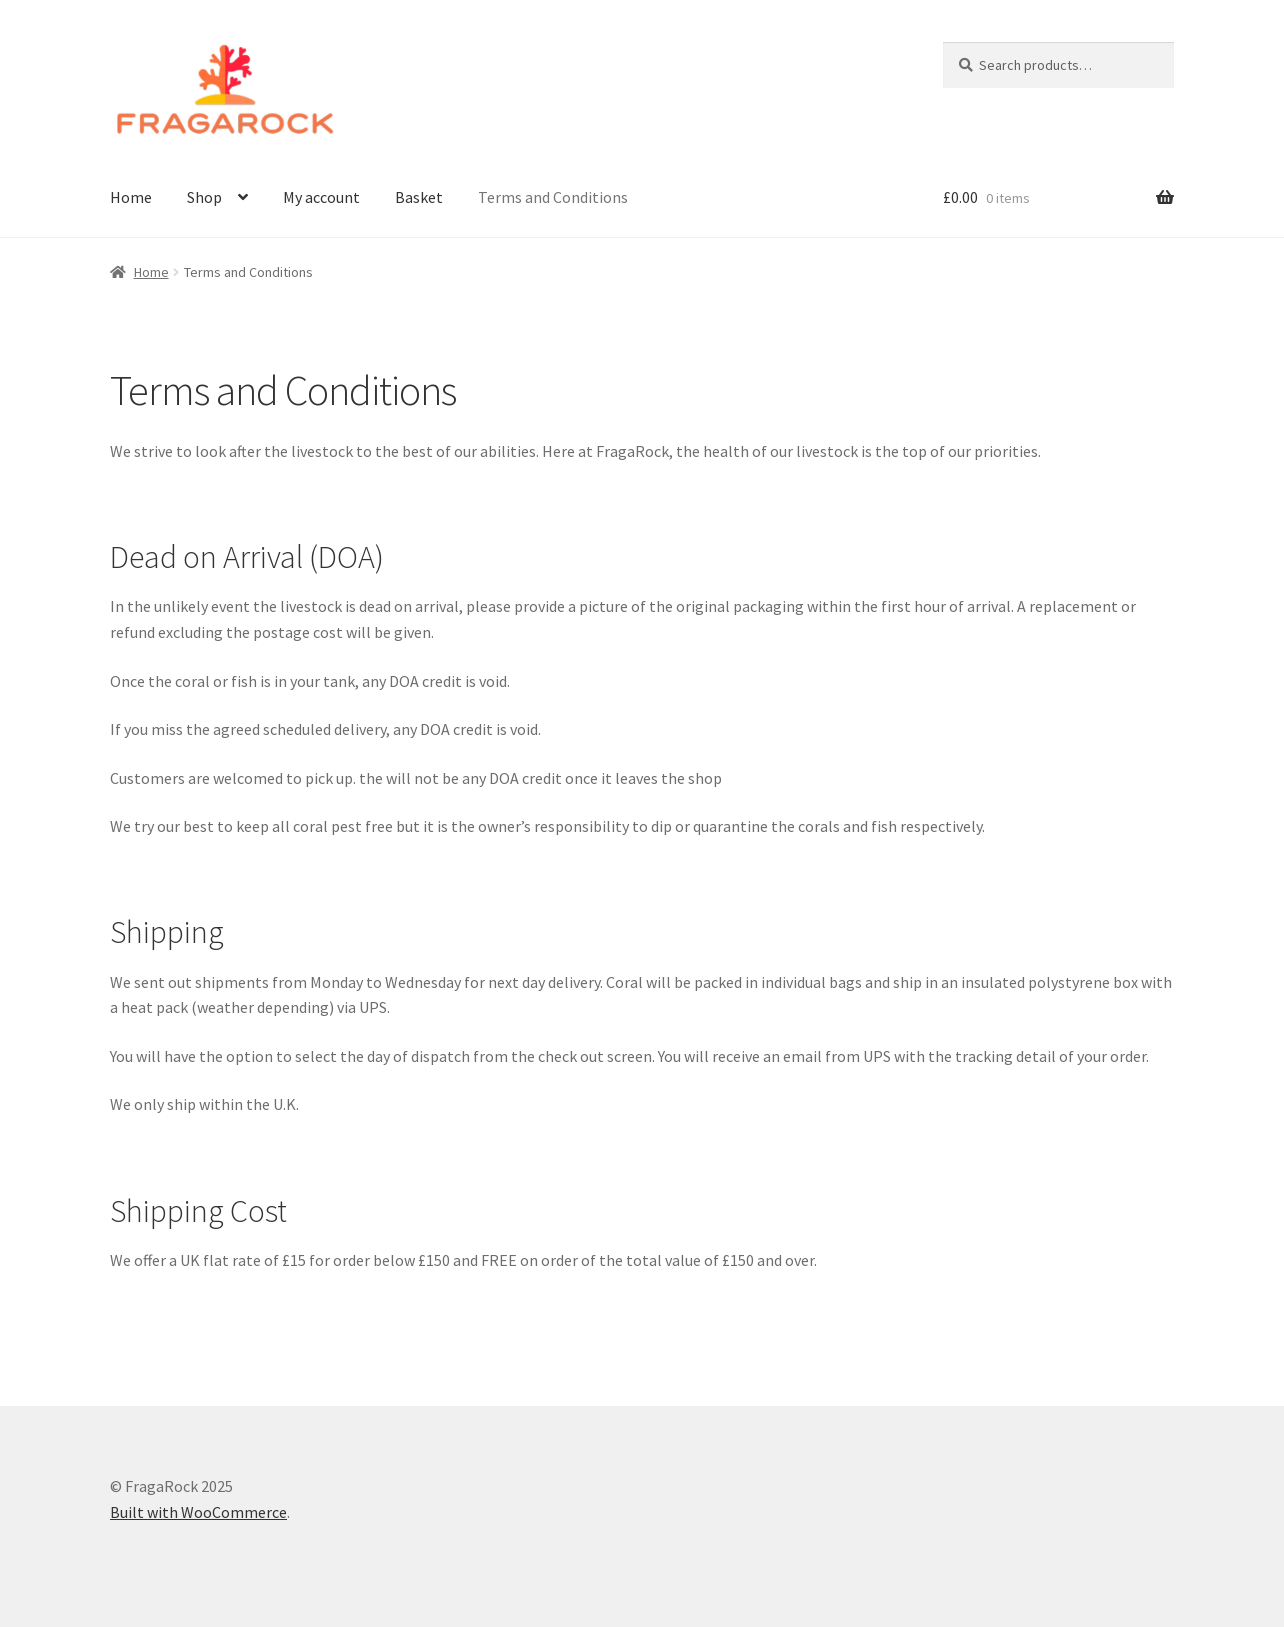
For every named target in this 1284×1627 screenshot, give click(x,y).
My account (321, 197)
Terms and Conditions (553, 197)
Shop (204, 197)
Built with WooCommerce (198, 1512)
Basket (419, 197)
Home (131, 197)
